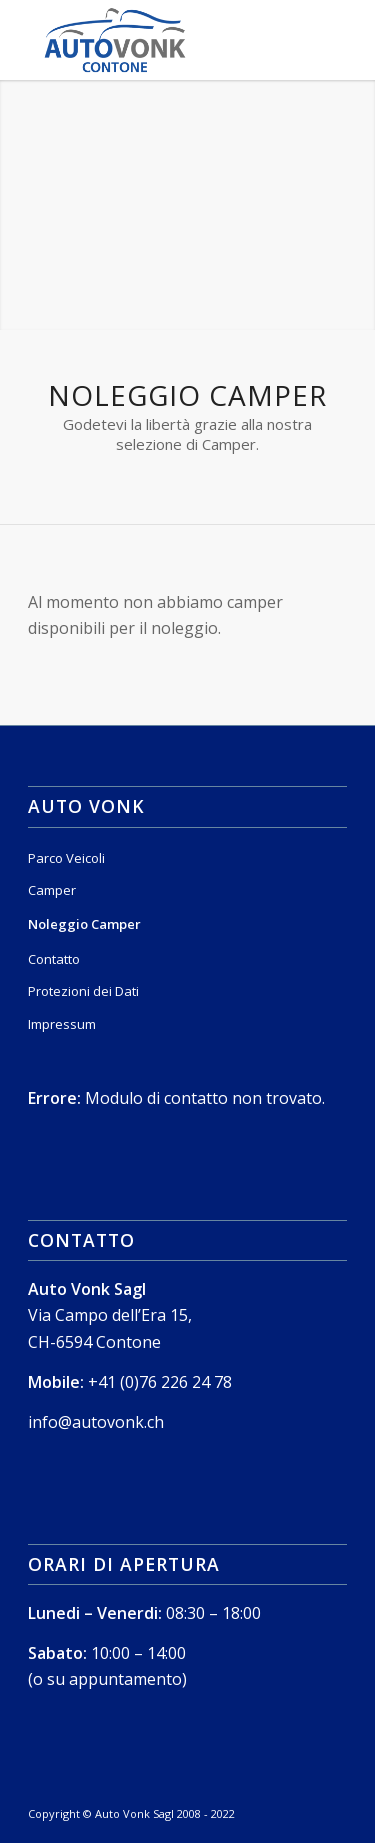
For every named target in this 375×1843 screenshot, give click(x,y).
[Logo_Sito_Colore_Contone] (155, 40)
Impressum (62, 1024)
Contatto (54, 959)
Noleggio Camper (84, 924)
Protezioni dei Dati (83, 991)
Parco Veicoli (66, 858)
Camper (52, 890)
